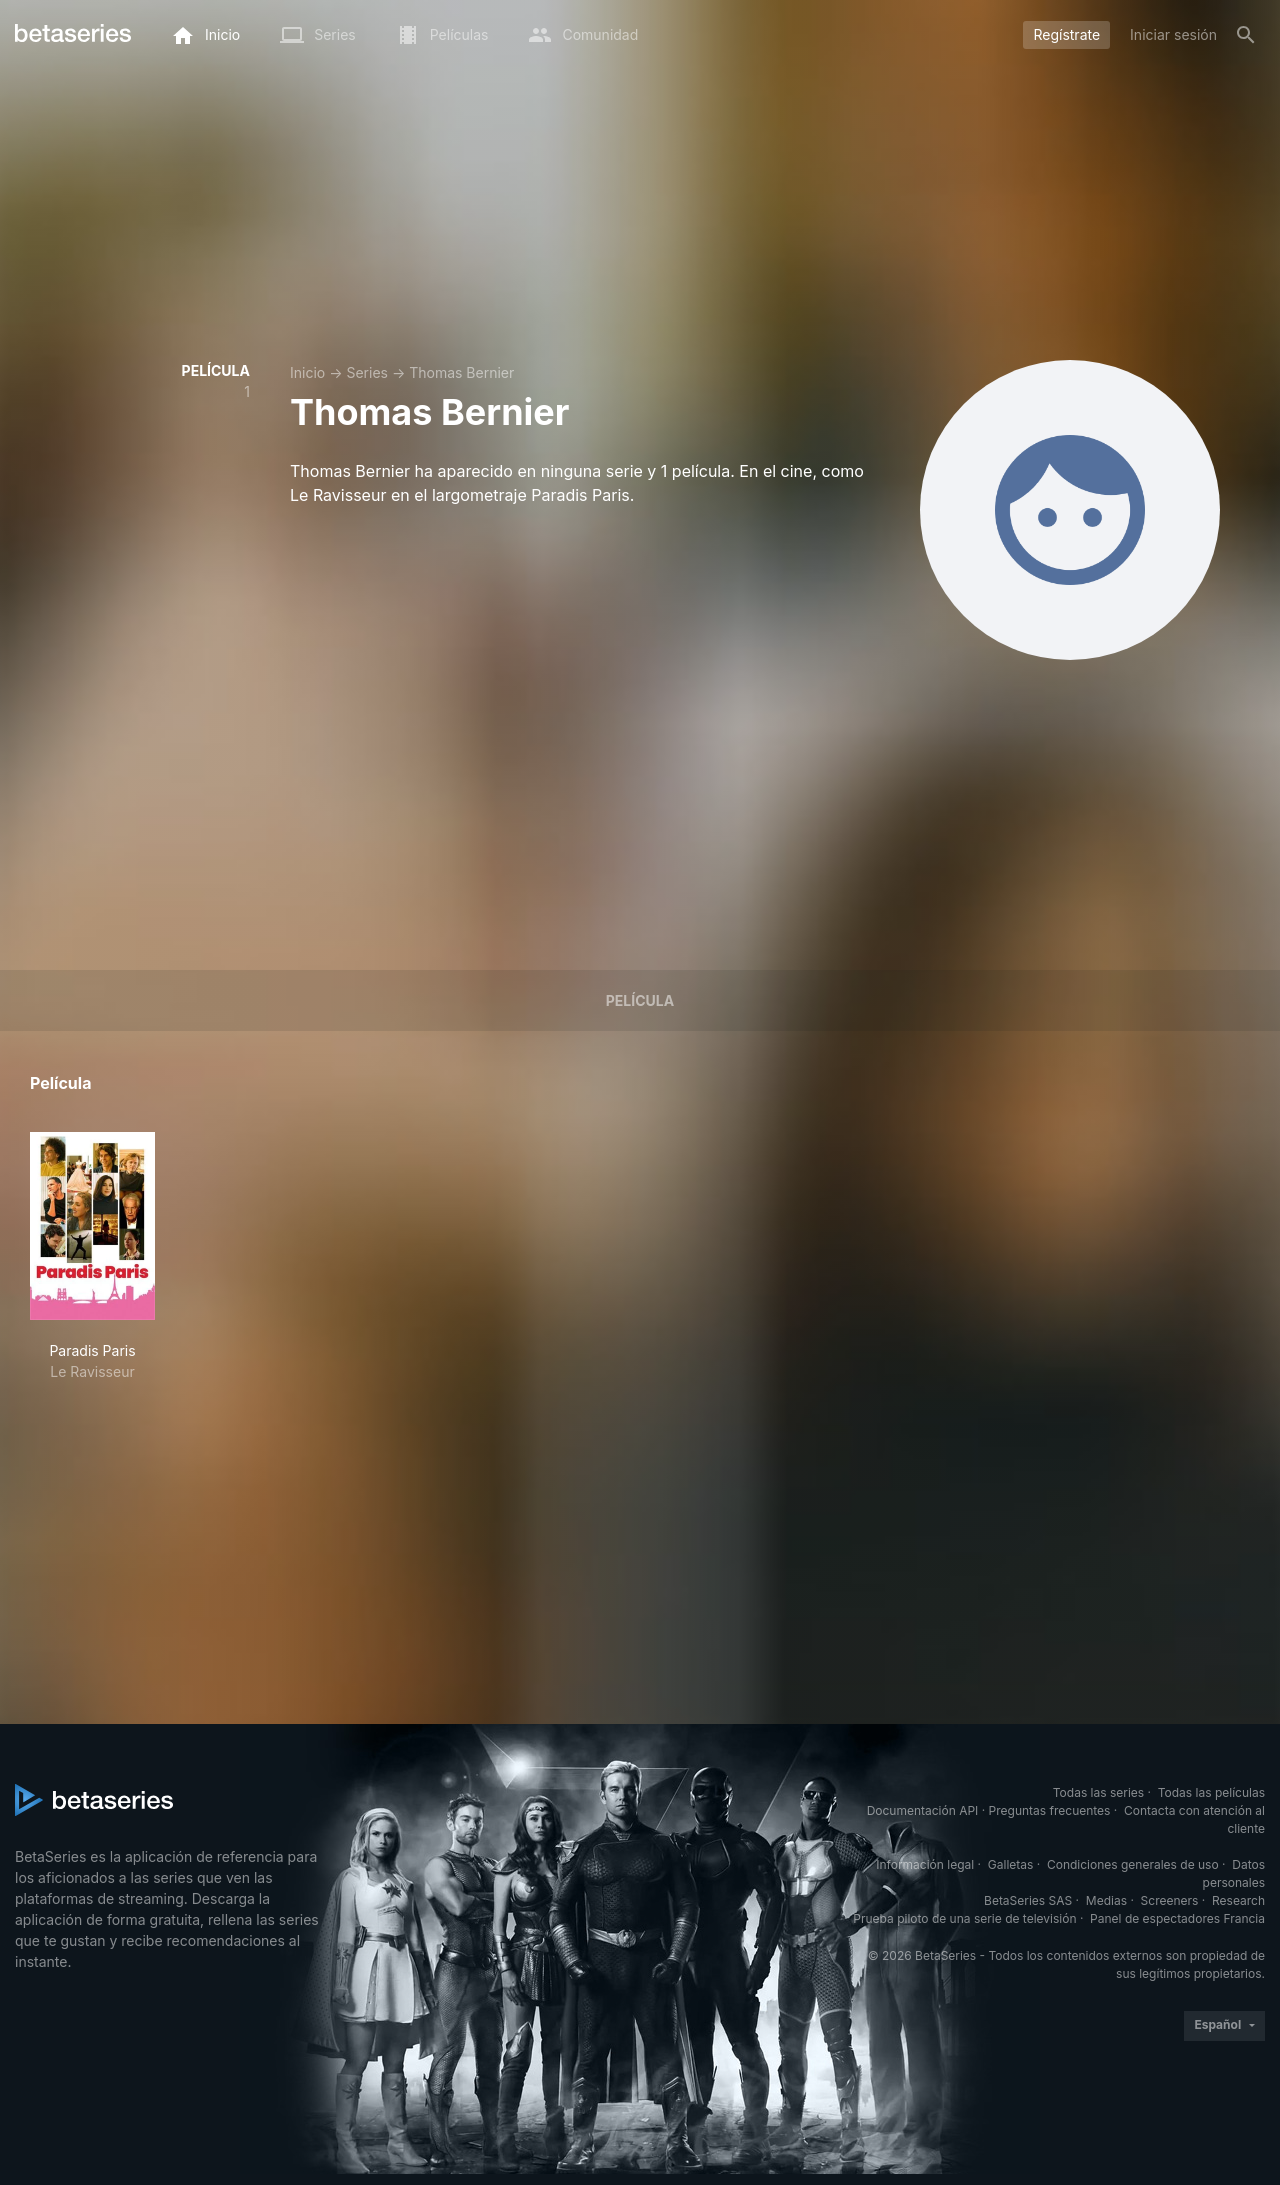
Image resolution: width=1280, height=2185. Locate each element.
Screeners (1170, 1900)
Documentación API (923, 1810)
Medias (1106, 1900)
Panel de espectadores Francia (1177, 1918)
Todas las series (1098, 1792)
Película (640, 1000)
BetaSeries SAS (1028, 1900)
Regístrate (1066, 34)
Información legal (925, 1864)
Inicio (307, 372)
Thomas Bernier (461, 372)
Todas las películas (1211, 1792)
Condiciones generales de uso (1133, 1864)
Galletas (1011, 1864)
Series (367, 372)
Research (1238, 1900)
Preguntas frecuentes (1050, 1810)
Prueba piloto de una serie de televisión (964, 1918)
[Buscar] (1246, 35)
